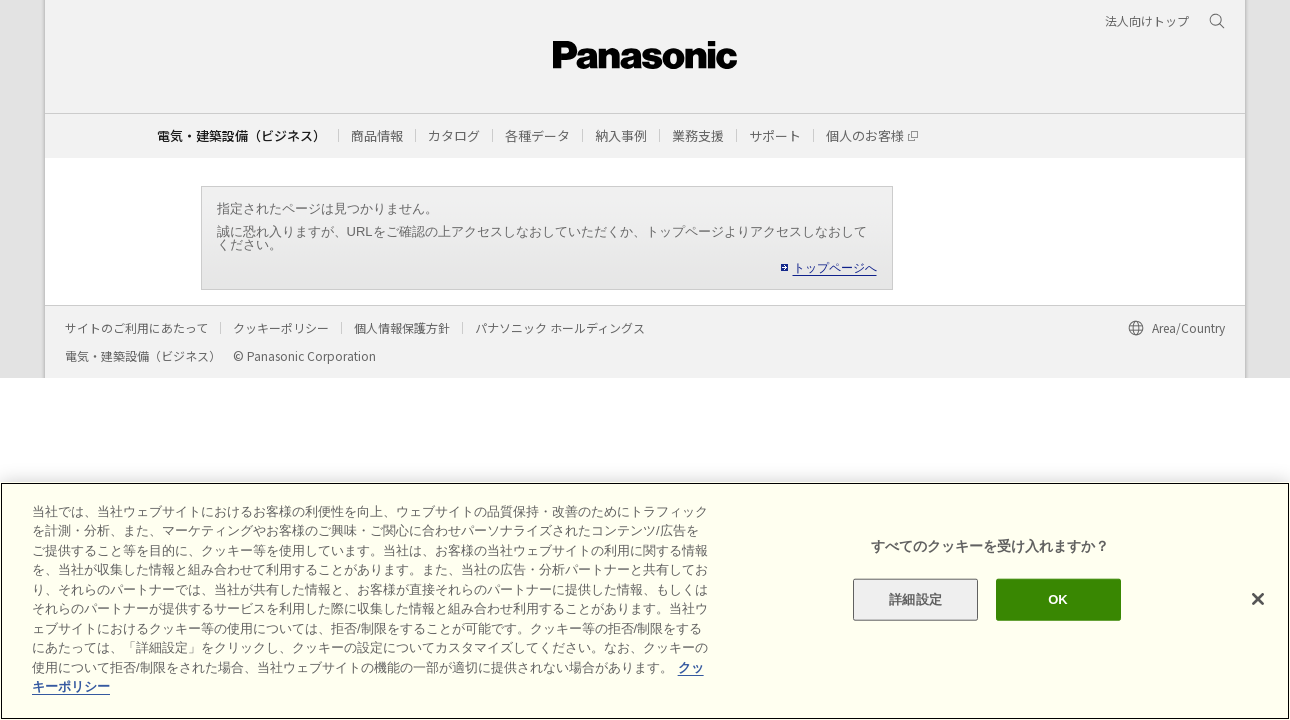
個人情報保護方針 (402, 327)
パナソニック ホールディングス (560, 327)
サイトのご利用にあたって (136, 327)
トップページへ (835, 268)
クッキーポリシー (281, 327)
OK (1058, 599)
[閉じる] (1258, 599)
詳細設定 (915, 599)
